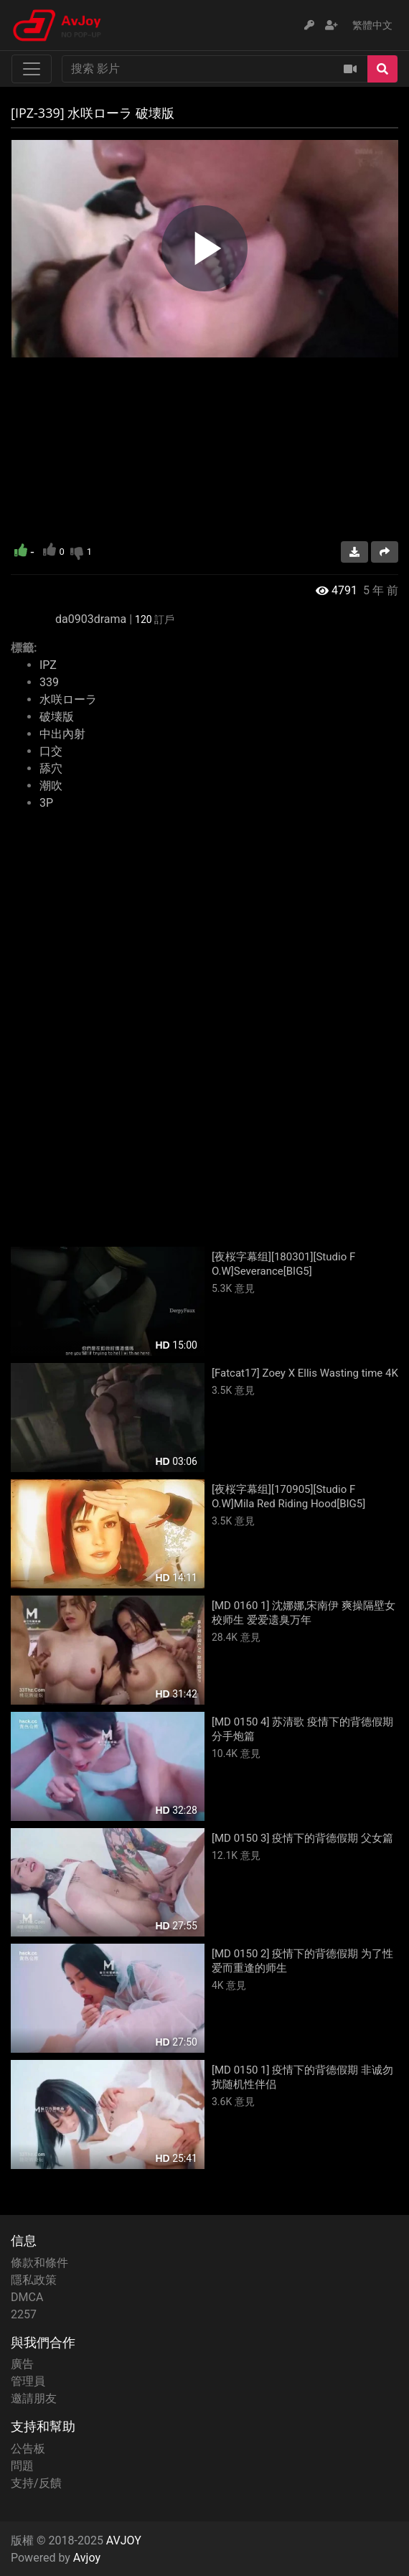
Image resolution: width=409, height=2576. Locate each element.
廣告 (22, 2364)
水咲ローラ (68, 699)
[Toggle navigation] (31, 69)
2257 (24, 2314)
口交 (50, 751)
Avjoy (86, 2558)
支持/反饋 (36, 2483)
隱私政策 (34, 2280)
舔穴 (50, 768)
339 (49, 682)
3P (46, 803)
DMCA (27, 2297)
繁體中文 (372, 25)
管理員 (28, 2381)
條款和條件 (39, 2263)
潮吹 (50, 785)
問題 (22, 2466)
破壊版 (56, 716)
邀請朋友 (34, 2398)
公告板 (28, 2448)
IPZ (48, 665)
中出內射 (62, 734)
